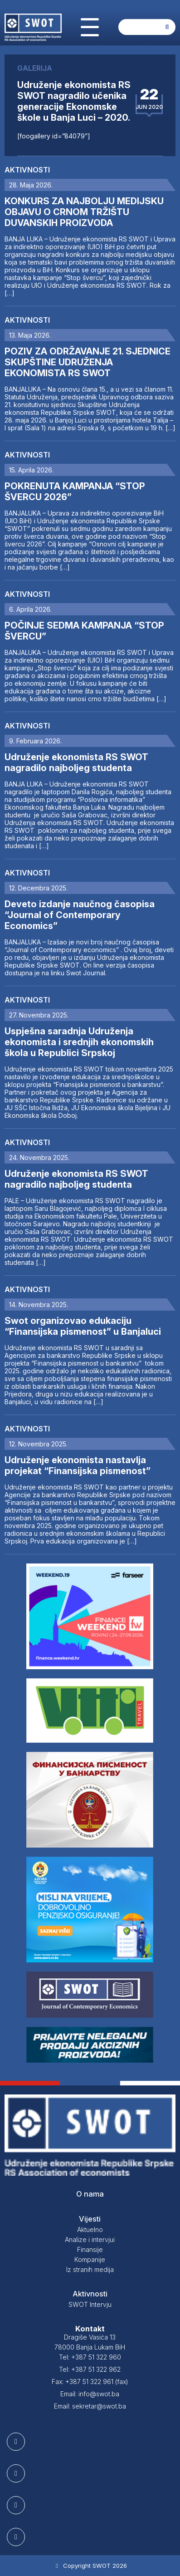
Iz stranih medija (90, 2269)
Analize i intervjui (90, 2239)
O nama (90, 2193)
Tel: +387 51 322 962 (90, 2369)
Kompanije (89, 2259)
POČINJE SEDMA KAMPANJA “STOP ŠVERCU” (84, 631)
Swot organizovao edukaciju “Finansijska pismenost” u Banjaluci (83, 1326)
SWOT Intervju (90, 2304)
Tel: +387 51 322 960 (90, 2357)
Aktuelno (90, 2229)
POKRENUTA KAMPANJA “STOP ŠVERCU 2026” (75, 491)
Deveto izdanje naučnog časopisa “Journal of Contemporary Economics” (80, 915)
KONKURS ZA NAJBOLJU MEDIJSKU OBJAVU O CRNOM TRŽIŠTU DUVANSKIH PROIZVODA (84, 212)
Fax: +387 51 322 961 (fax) (90, 2381)
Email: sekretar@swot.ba (90, 2406)
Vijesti (90, 2218)
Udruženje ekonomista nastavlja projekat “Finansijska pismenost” (78, 1465)
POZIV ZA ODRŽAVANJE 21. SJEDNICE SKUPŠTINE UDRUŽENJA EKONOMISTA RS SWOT (87, 362)
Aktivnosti (27, 169)
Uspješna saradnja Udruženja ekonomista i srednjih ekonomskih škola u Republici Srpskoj (79, 1042)
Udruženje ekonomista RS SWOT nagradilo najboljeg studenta (76, 762)
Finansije (90, 2249)
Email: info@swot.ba (89, 2394)
